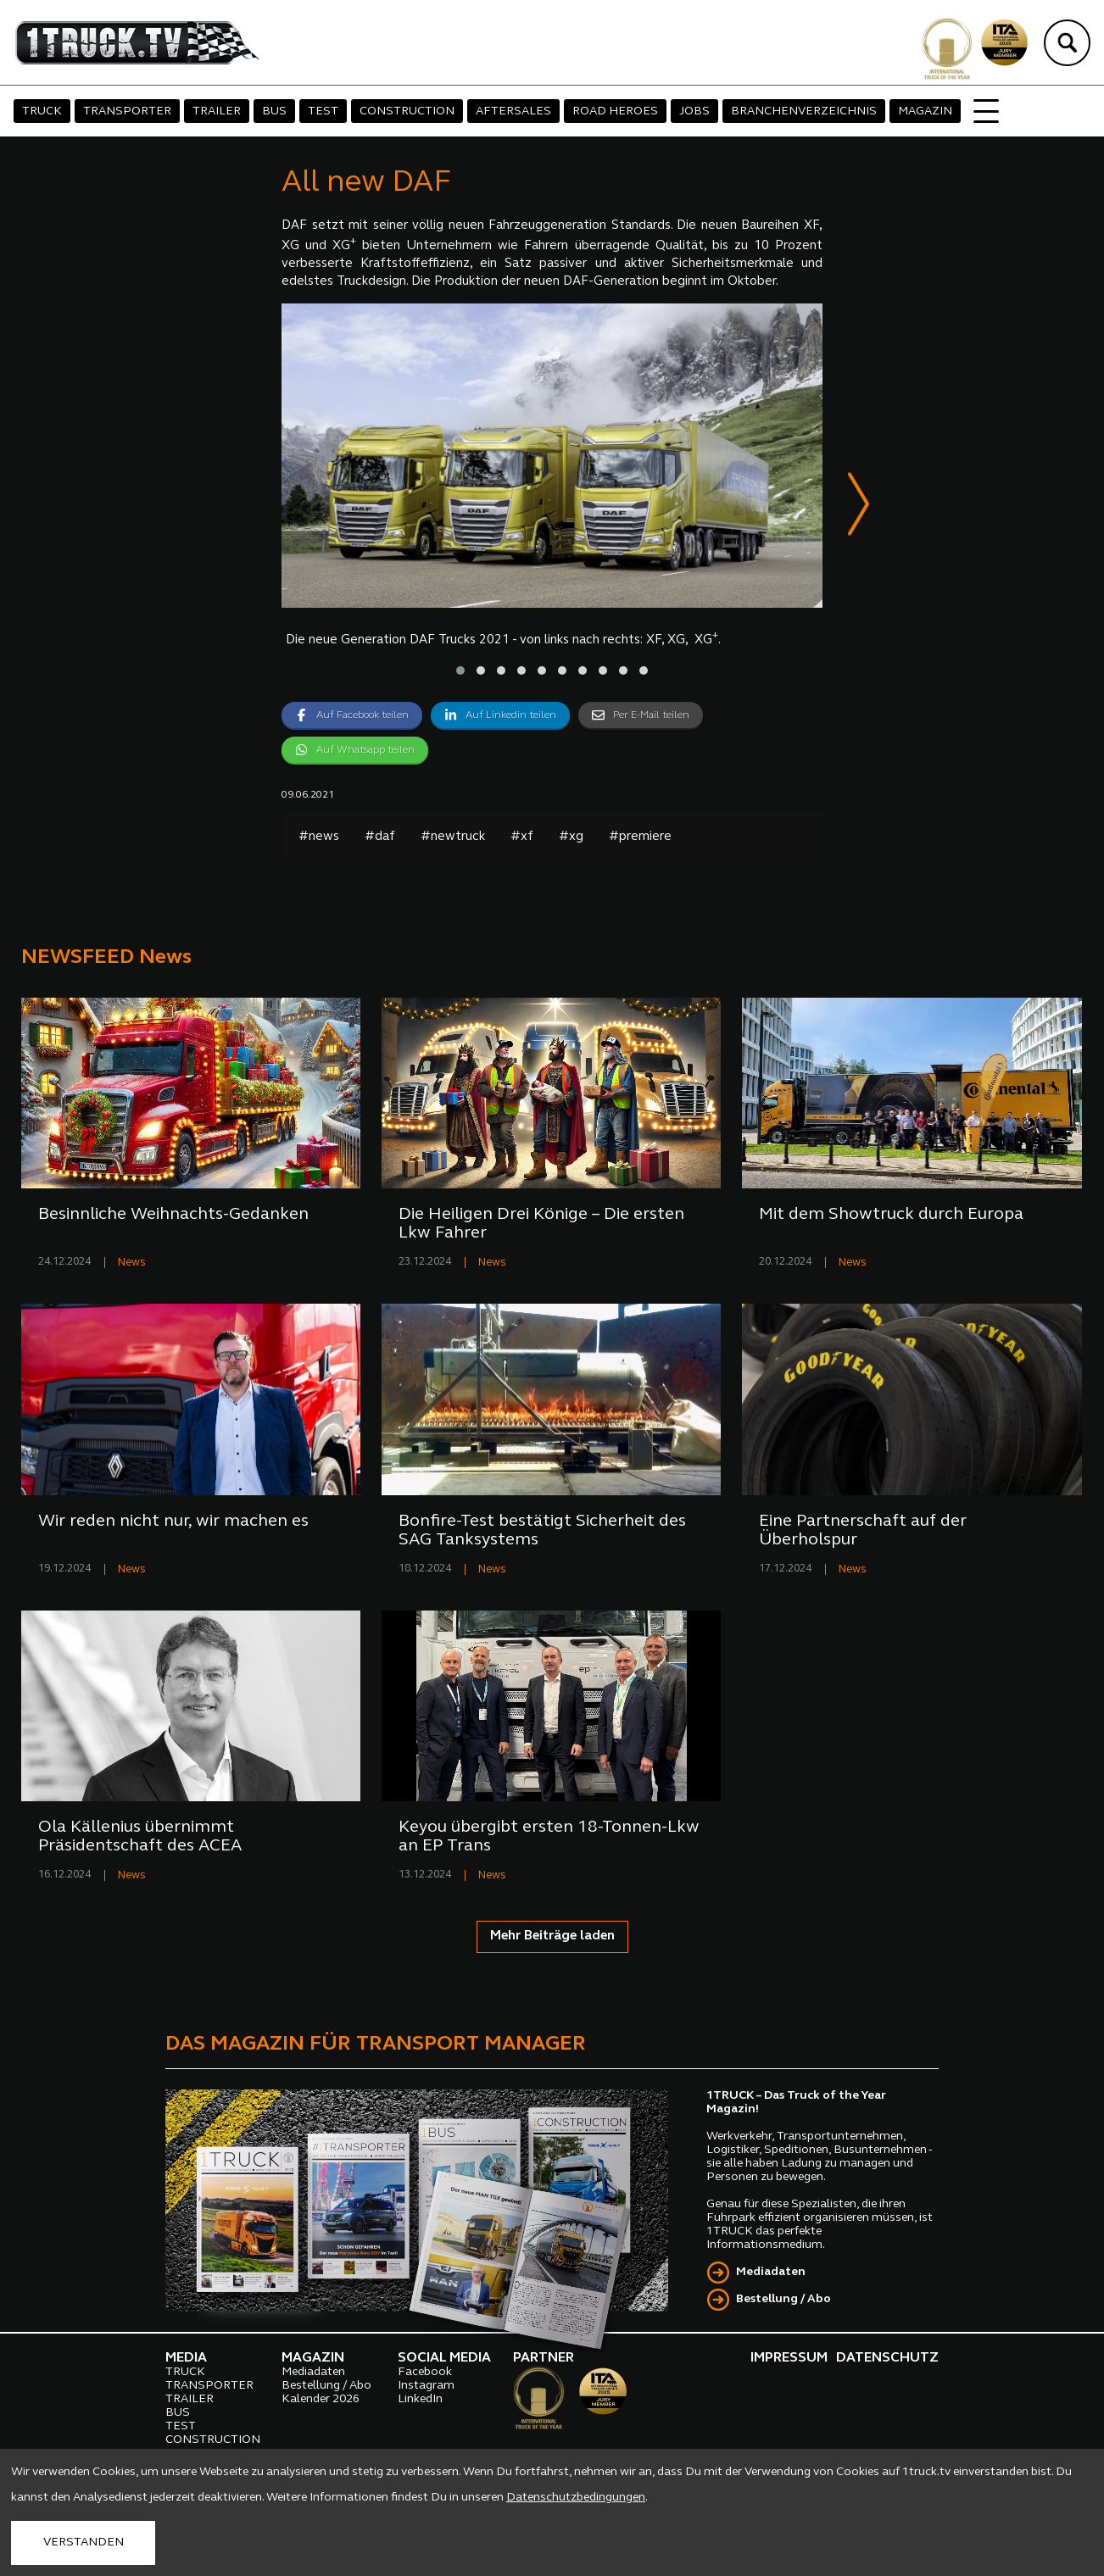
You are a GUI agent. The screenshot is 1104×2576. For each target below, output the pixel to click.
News (132, 1262)
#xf (521, 837)
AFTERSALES (513, 111)
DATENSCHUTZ (887, 2358)
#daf (380, 837)
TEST (323, 111)
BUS (274, 111)
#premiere (640, 837)
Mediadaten (771, 2272)
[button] (460, 670)
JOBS (694, 111)
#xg (571, 837)
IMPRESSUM (789, 2358)
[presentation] (858, 507)
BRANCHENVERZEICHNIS (804, 111)
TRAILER (216, 111)
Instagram (426, 2385)
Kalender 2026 (321, 2399)
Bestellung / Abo (783, 2299)
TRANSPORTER (127, 111)
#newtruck (453, 837)
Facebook (425, 2372)
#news (318, 837)
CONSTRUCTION (407, 111)
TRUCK (42, 111)
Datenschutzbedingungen (575, 2497)
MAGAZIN (925, 111)
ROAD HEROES (615, 111)
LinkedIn (420, 2399)
